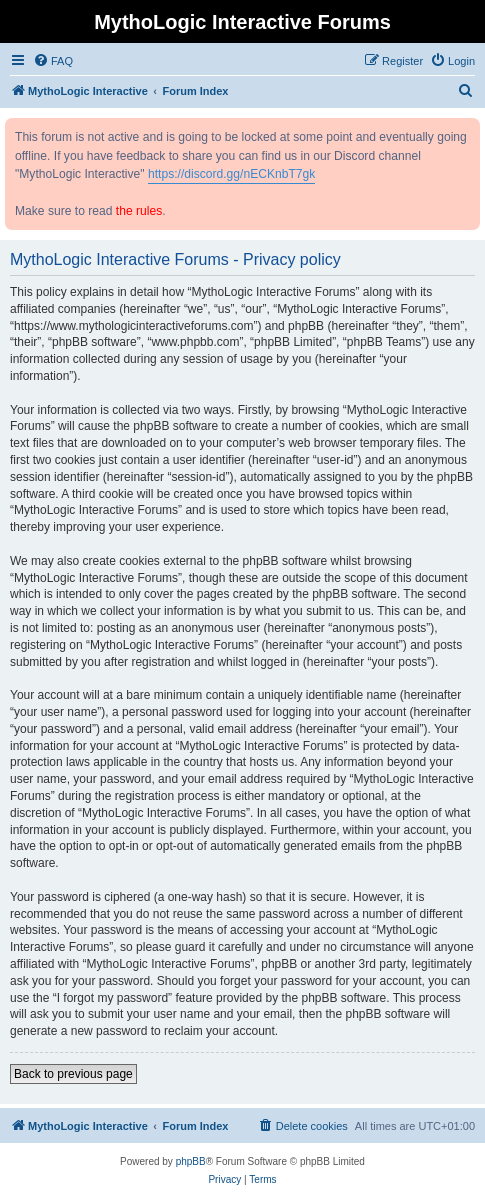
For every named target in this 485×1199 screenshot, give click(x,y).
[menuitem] (53, 61)
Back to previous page (73, 1074)
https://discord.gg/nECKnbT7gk (231, 174)
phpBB (191, 1161)
